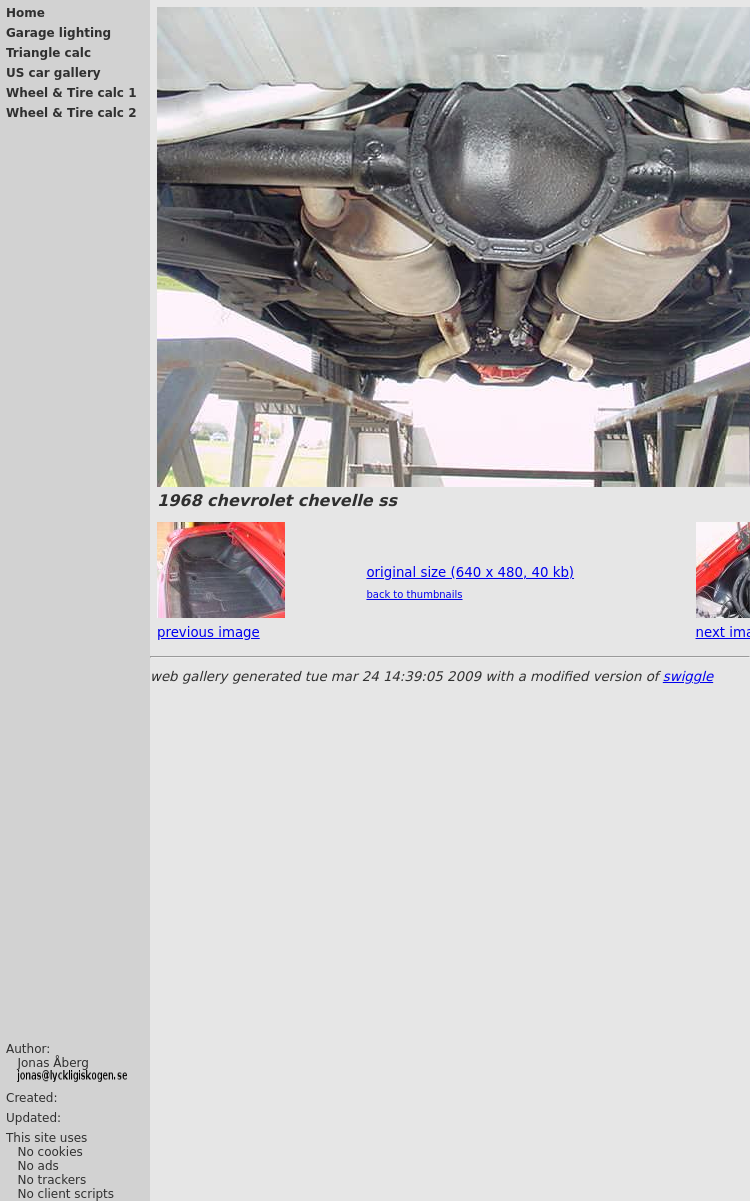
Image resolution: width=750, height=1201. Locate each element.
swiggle (688, 676)
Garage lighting (58, 33)
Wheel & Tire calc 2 (71, 113)
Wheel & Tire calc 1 (71, 93)
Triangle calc (48, 53)
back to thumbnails (414, 594)
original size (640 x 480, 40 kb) (470, 572)
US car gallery (53, 73)
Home (25, 13)
